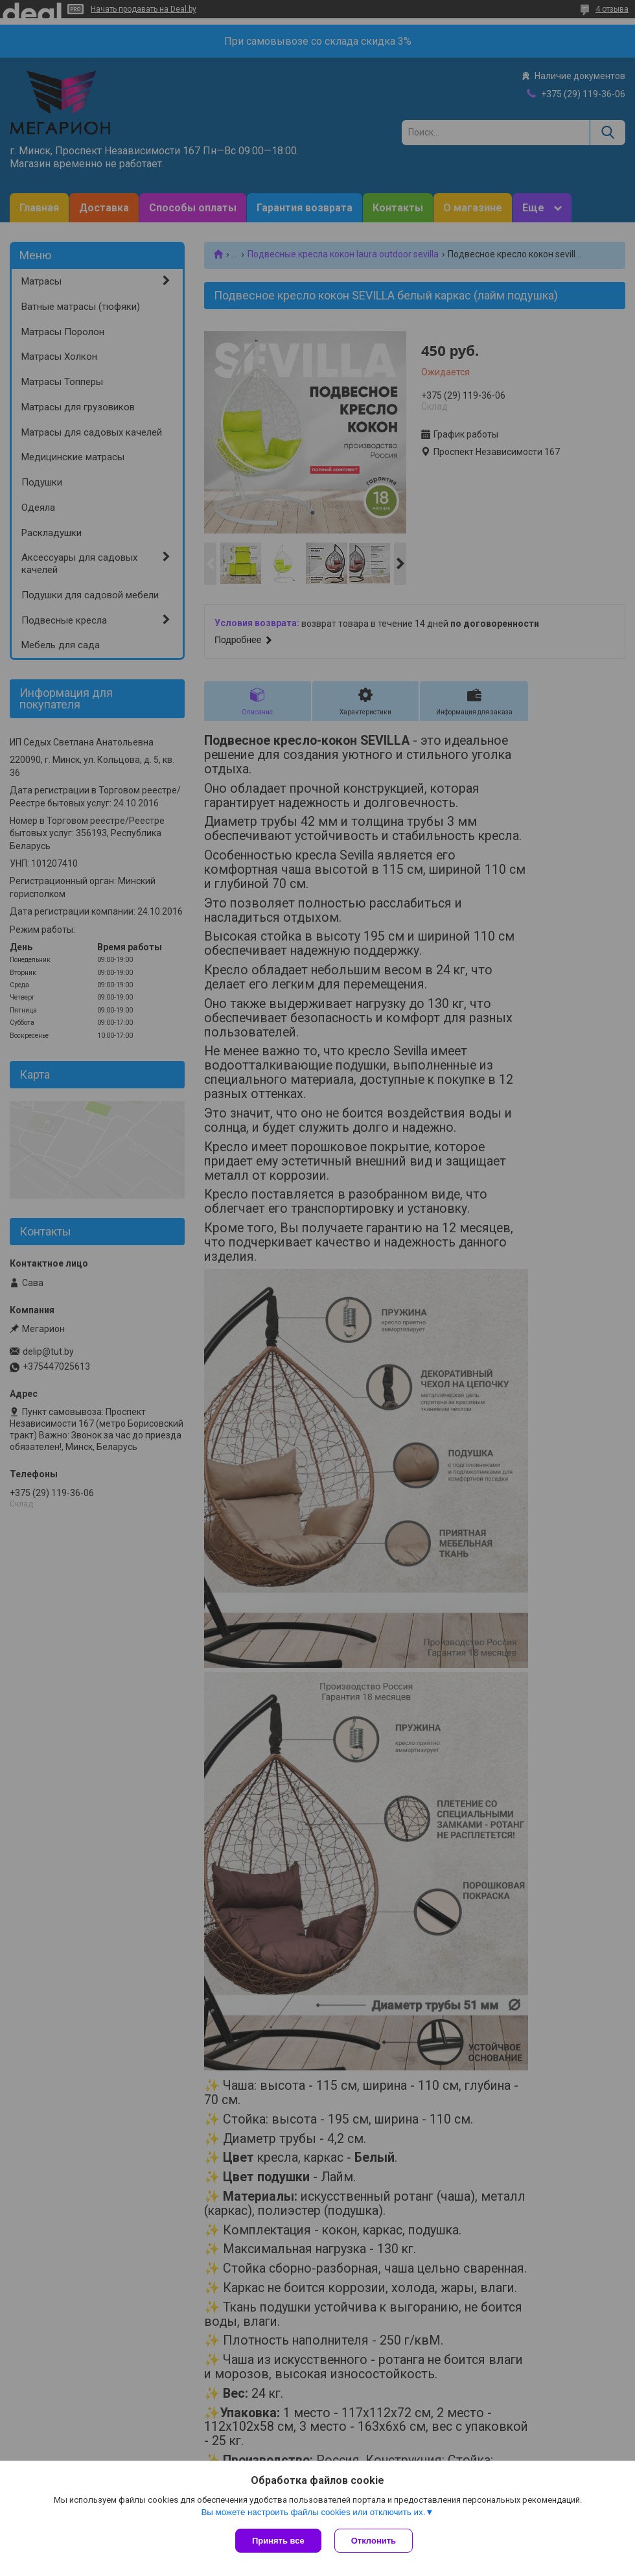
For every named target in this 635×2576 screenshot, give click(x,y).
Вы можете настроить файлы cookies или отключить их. (313, 2512)
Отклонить (373, 2541)
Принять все (278, 2541)
